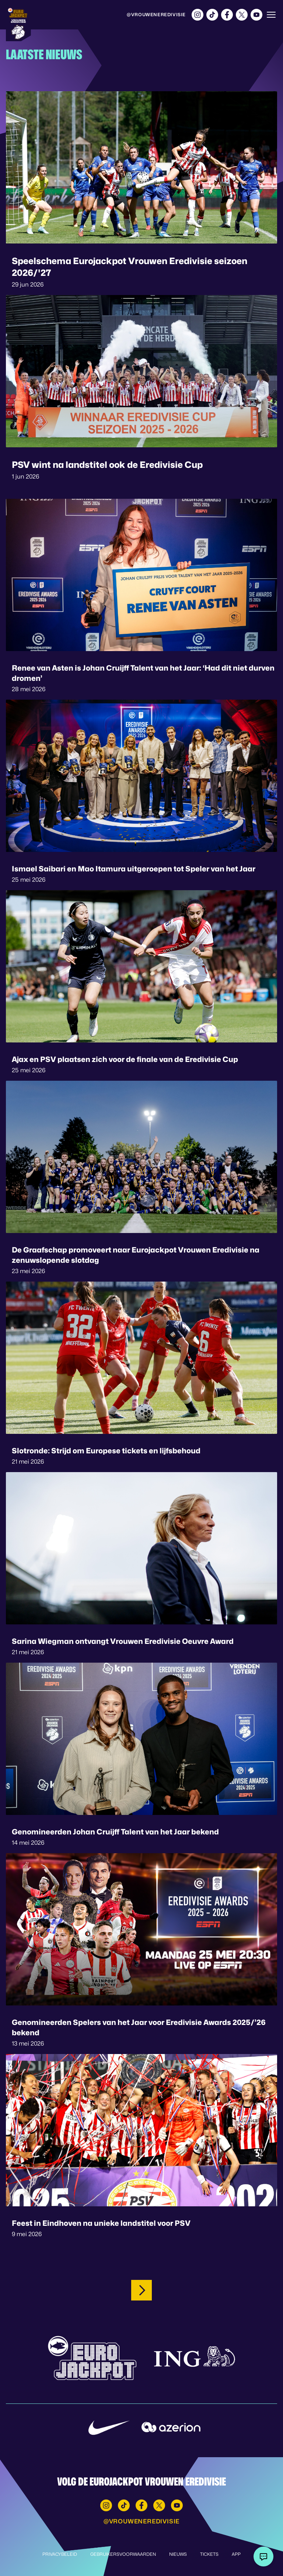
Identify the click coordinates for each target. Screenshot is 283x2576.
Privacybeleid (59, 2554)
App (236, 2554)
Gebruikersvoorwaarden (123, 2554)
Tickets (209, 2554)
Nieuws (178, 2554)
